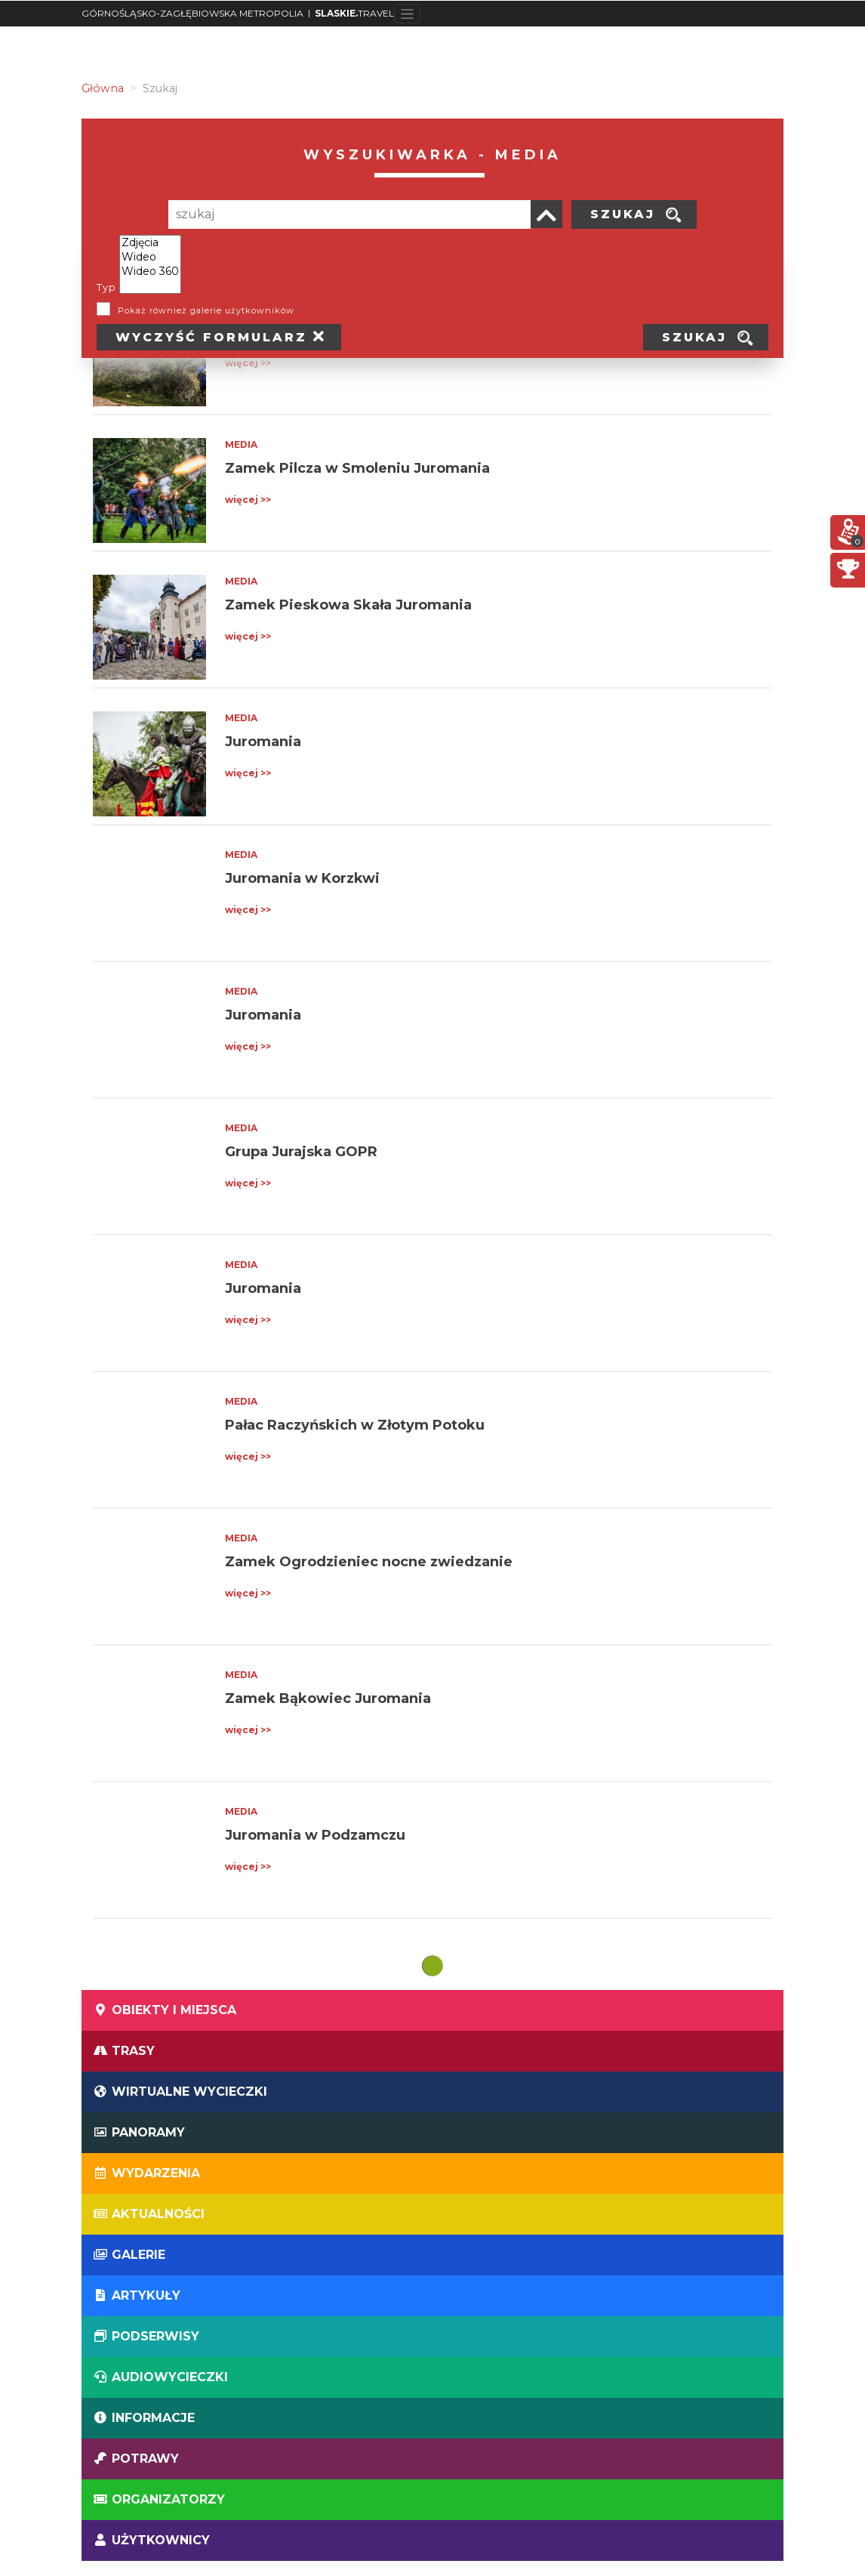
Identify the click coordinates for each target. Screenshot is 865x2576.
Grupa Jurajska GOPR (301, 1151)
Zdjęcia (150, 243)
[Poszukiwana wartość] (349, 214)
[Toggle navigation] (407, 13)
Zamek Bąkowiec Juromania (328, 1698)
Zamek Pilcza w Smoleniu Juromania (357, 468)
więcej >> (248, 363)
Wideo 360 (150, 271)
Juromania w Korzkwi (302, 878)
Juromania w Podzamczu (315, 1835)
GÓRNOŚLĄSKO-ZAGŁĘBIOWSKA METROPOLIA (192, 13)
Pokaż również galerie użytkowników (206, 310)
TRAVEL (354, 13)
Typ (106, 287)
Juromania (263, 741)
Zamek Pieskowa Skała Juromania (348, 605)
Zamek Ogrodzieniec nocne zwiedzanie (369, 1561)
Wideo (150, 257)
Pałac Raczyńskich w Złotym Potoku (355, 1425)
